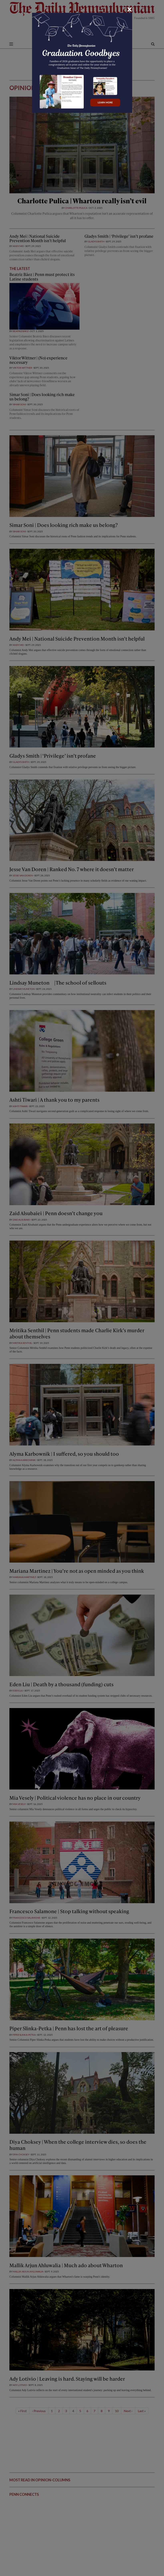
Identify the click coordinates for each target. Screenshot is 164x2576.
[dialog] (82, 1288)
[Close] (129, 9)
